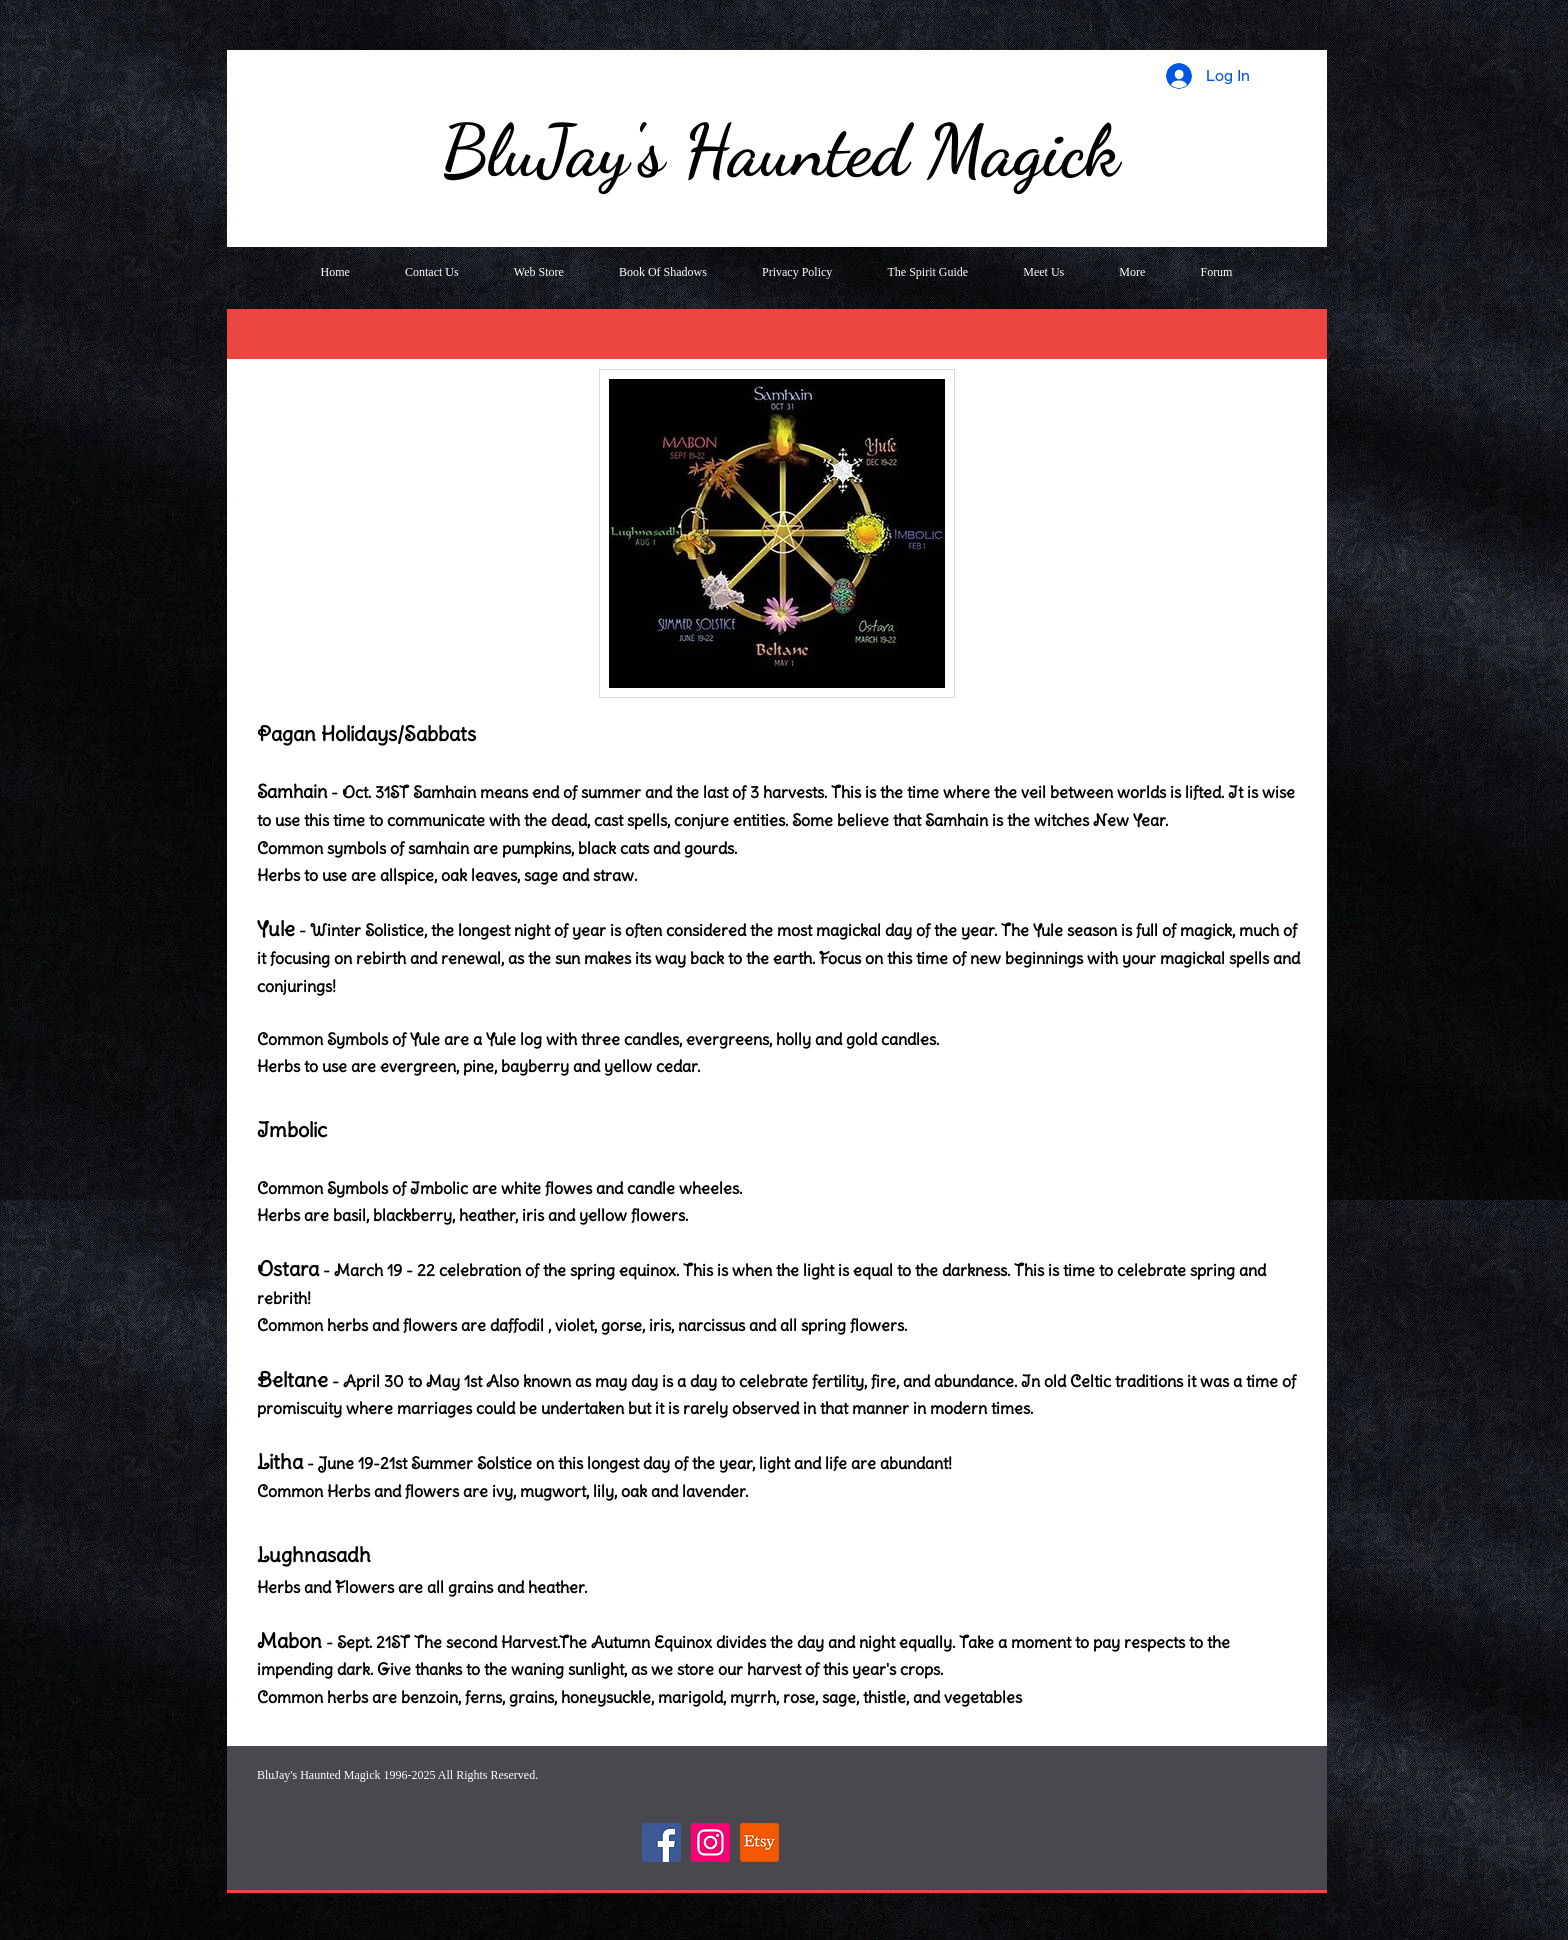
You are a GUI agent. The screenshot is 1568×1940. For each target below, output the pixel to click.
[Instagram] (710, 1842)
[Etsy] (759, 1842)
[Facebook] (661, 1842)
